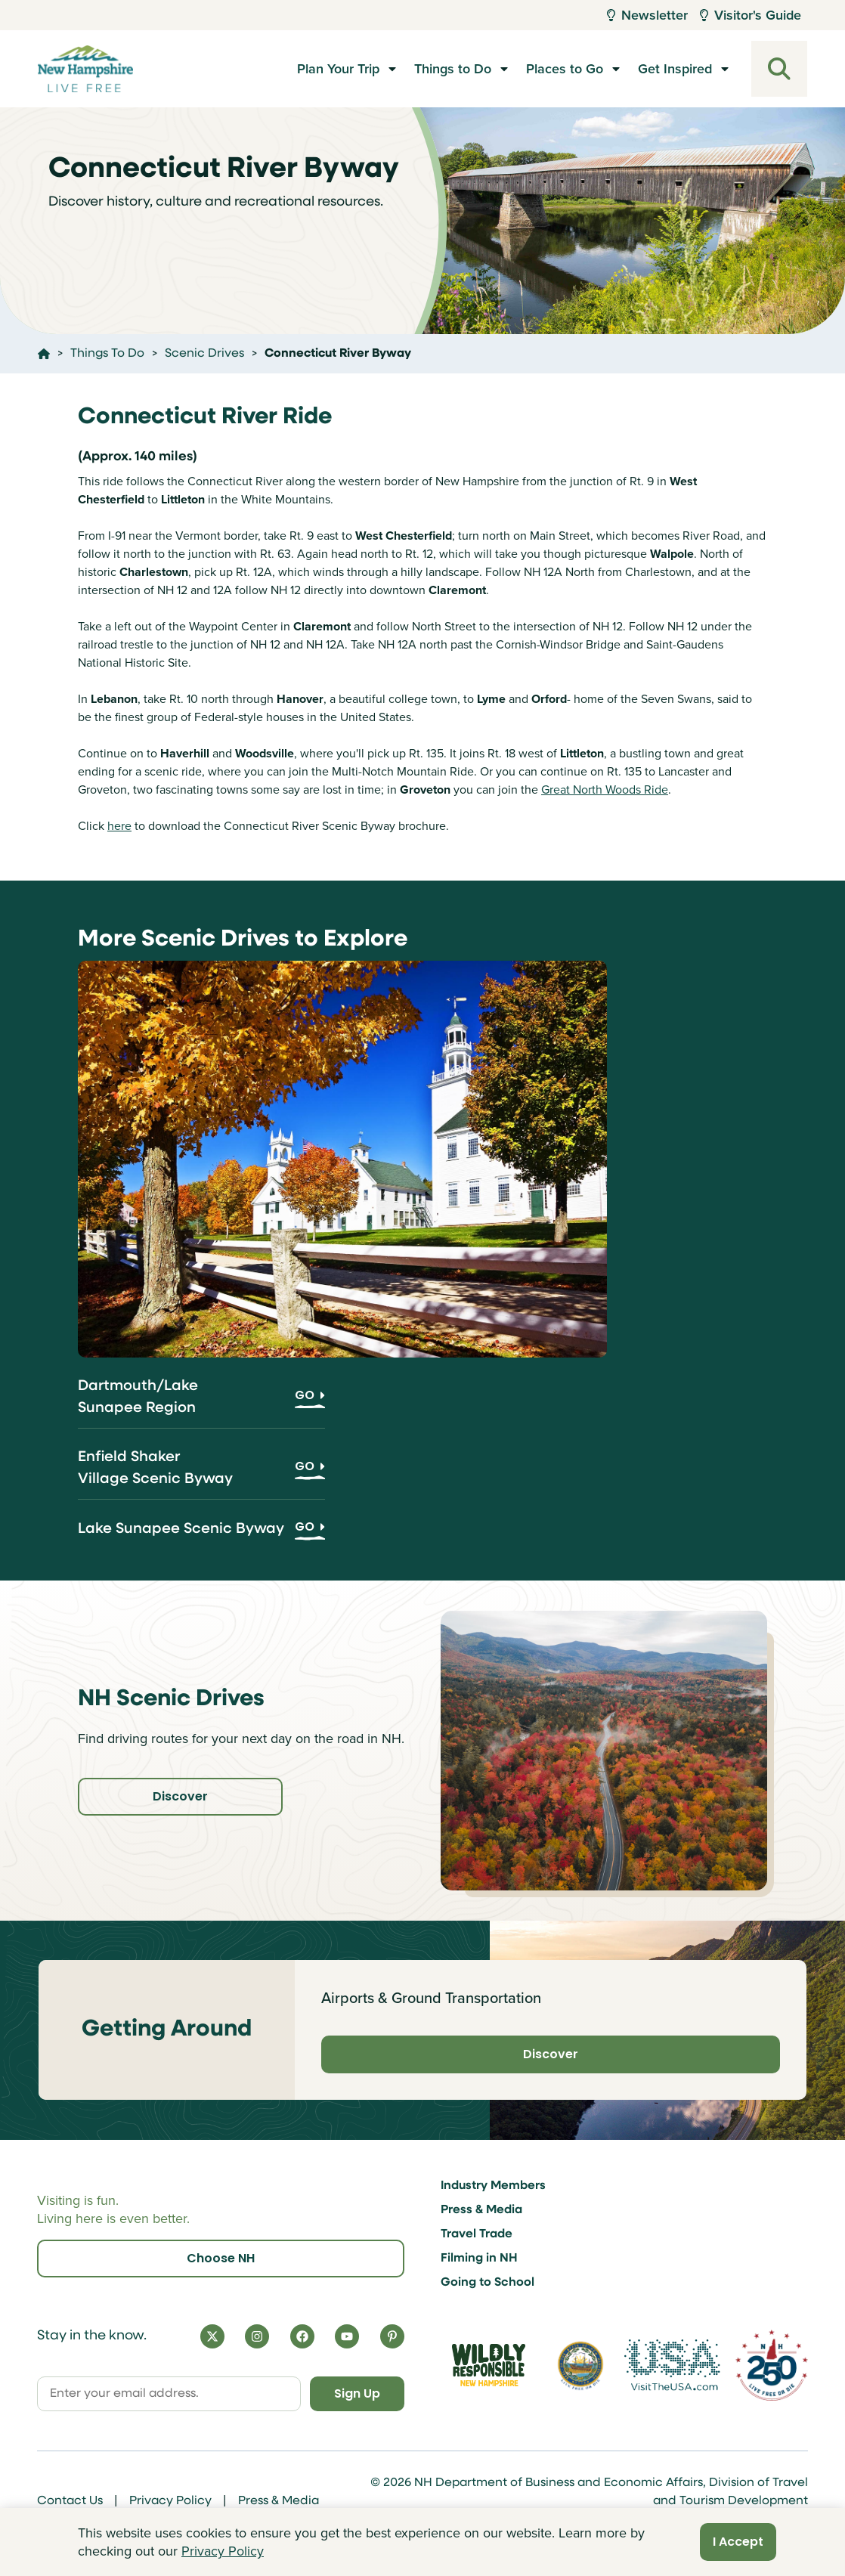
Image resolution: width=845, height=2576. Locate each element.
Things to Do (452, 69)
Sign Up (357, 2393)
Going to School (487, 2283)
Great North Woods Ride (604, 789)
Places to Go (564, 69)
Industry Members (493, 2186)
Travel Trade (476, 2234)
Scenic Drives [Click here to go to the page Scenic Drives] (204, 354)
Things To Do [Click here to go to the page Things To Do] (107, 354)
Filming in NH (479, 2258)
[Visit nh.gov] (580, 2365)
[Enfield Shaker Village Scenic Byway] (201, 1473)
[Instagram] (257, 2336)
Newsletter (647, 15)
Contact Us (70, 2501)
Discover (180, 1796)
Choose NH (221, 2258)
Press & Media (481, 2210)
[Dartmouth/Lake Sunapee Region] (201, 1402)
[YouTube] (347, 2336)
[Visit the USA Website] (672, 2365)
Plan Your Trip (338, 69)
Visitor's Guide (750, 15)
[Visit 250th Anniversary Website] (771, 2365)
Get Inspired (675, 69)
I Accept (738, 2541)
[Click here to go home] (44, 353)
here (119, 825)
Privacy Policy (170, 2501)
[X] (212, 2336)
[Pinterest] (392, 2336)
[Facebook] (302, 2336)
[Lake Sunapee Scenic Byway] (201, 1534)
